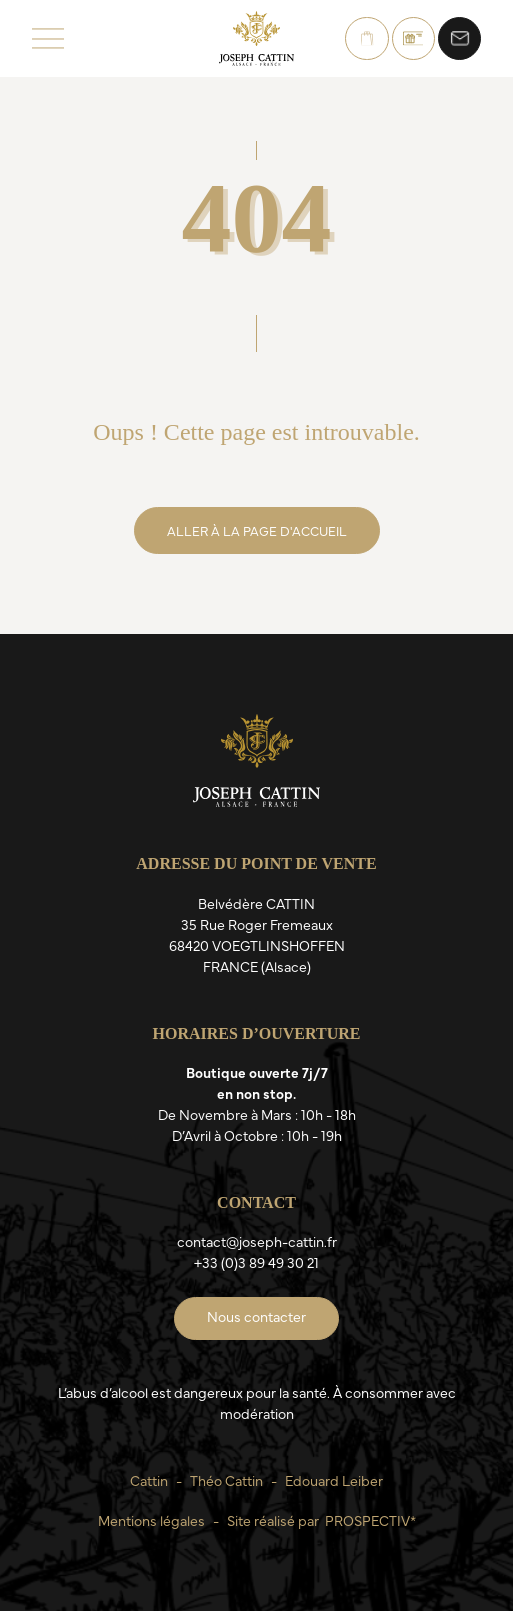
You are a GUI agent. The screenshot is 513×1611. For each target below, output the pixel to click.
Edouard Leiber (334, 1480)
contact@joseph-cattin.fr (257, 1241)
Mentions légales (151, 1520)
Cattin (149, 1480)
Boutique (367, 38)
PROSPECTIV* (370, 1520)
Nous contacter (459, 38)
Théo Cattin (226, 1480)
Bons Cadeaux (413, 38)
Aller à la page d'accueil (257, 530)
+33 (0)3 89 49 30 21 (256, 1262)
